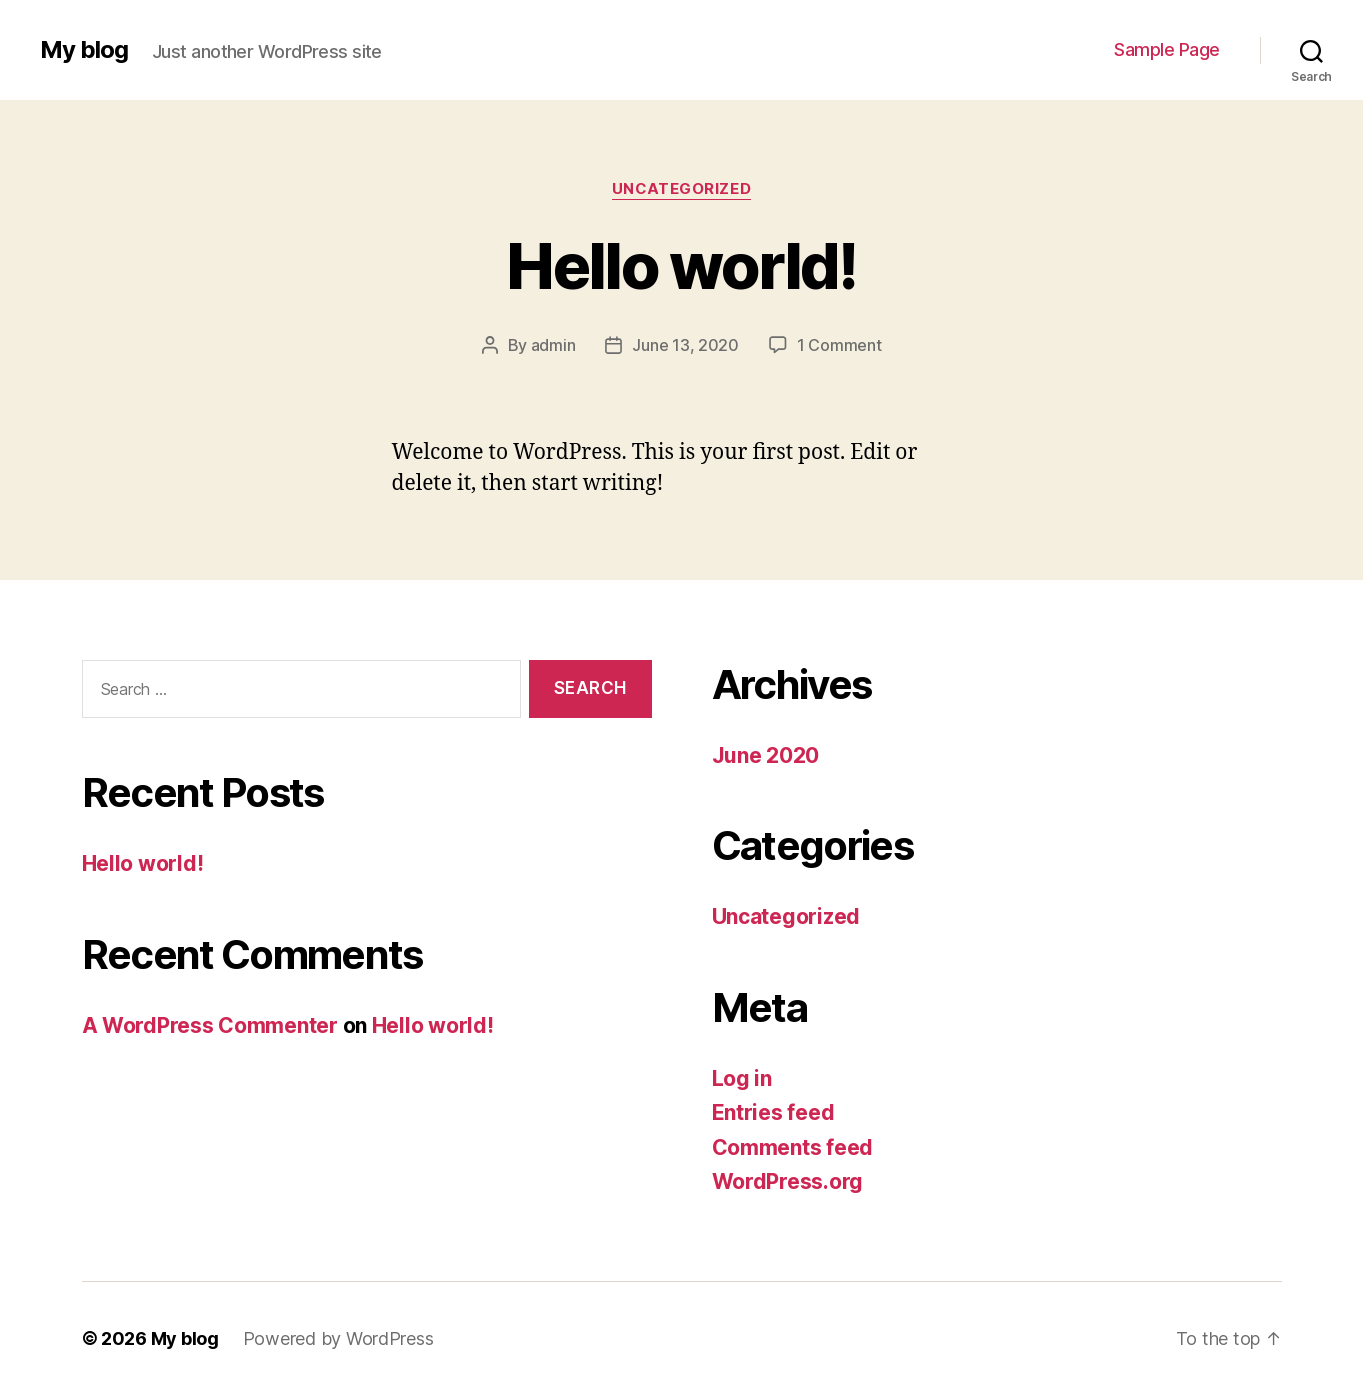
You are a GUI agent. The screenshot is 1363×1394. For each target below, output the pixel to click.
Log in (742, 1077)
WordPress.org (788, 1180)
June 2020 (766, 754)
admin (553, 345)
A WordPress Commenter (210, 1024)
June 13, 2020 (685, 345)
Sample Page (1167, 49)
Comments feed (793, 1146)
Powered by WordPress (338, 1337)
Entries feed (773, 1111)
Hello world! (681, 265)
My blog (84, 50)
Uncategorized (681, 189)
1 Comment (839, 345)
